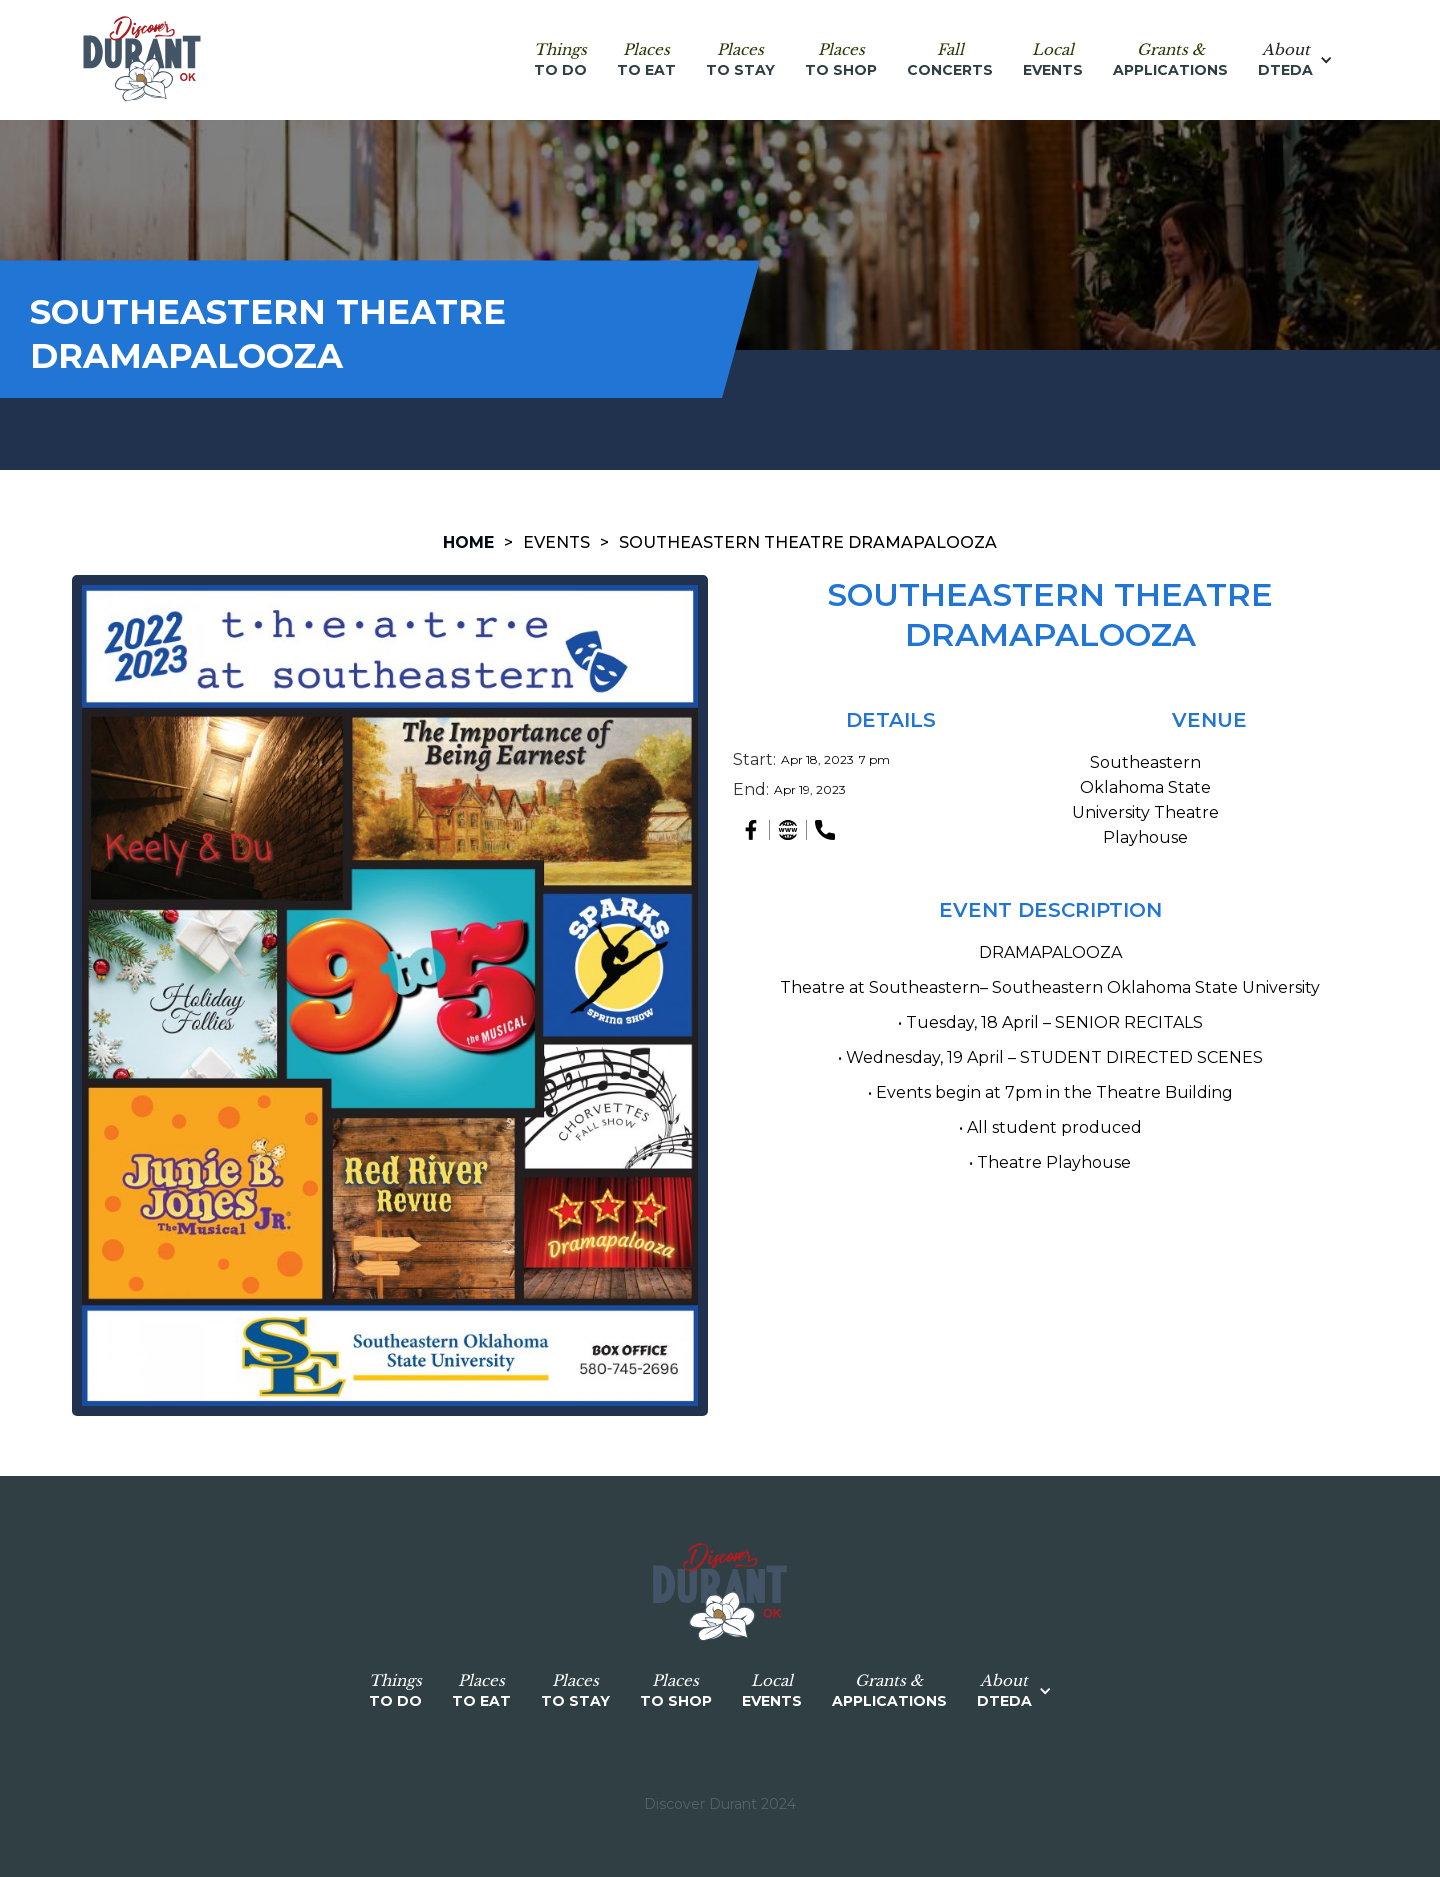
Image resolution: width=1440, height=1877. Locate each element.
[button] (1305, 60)
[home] (142, 60)
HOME (468, 542)
